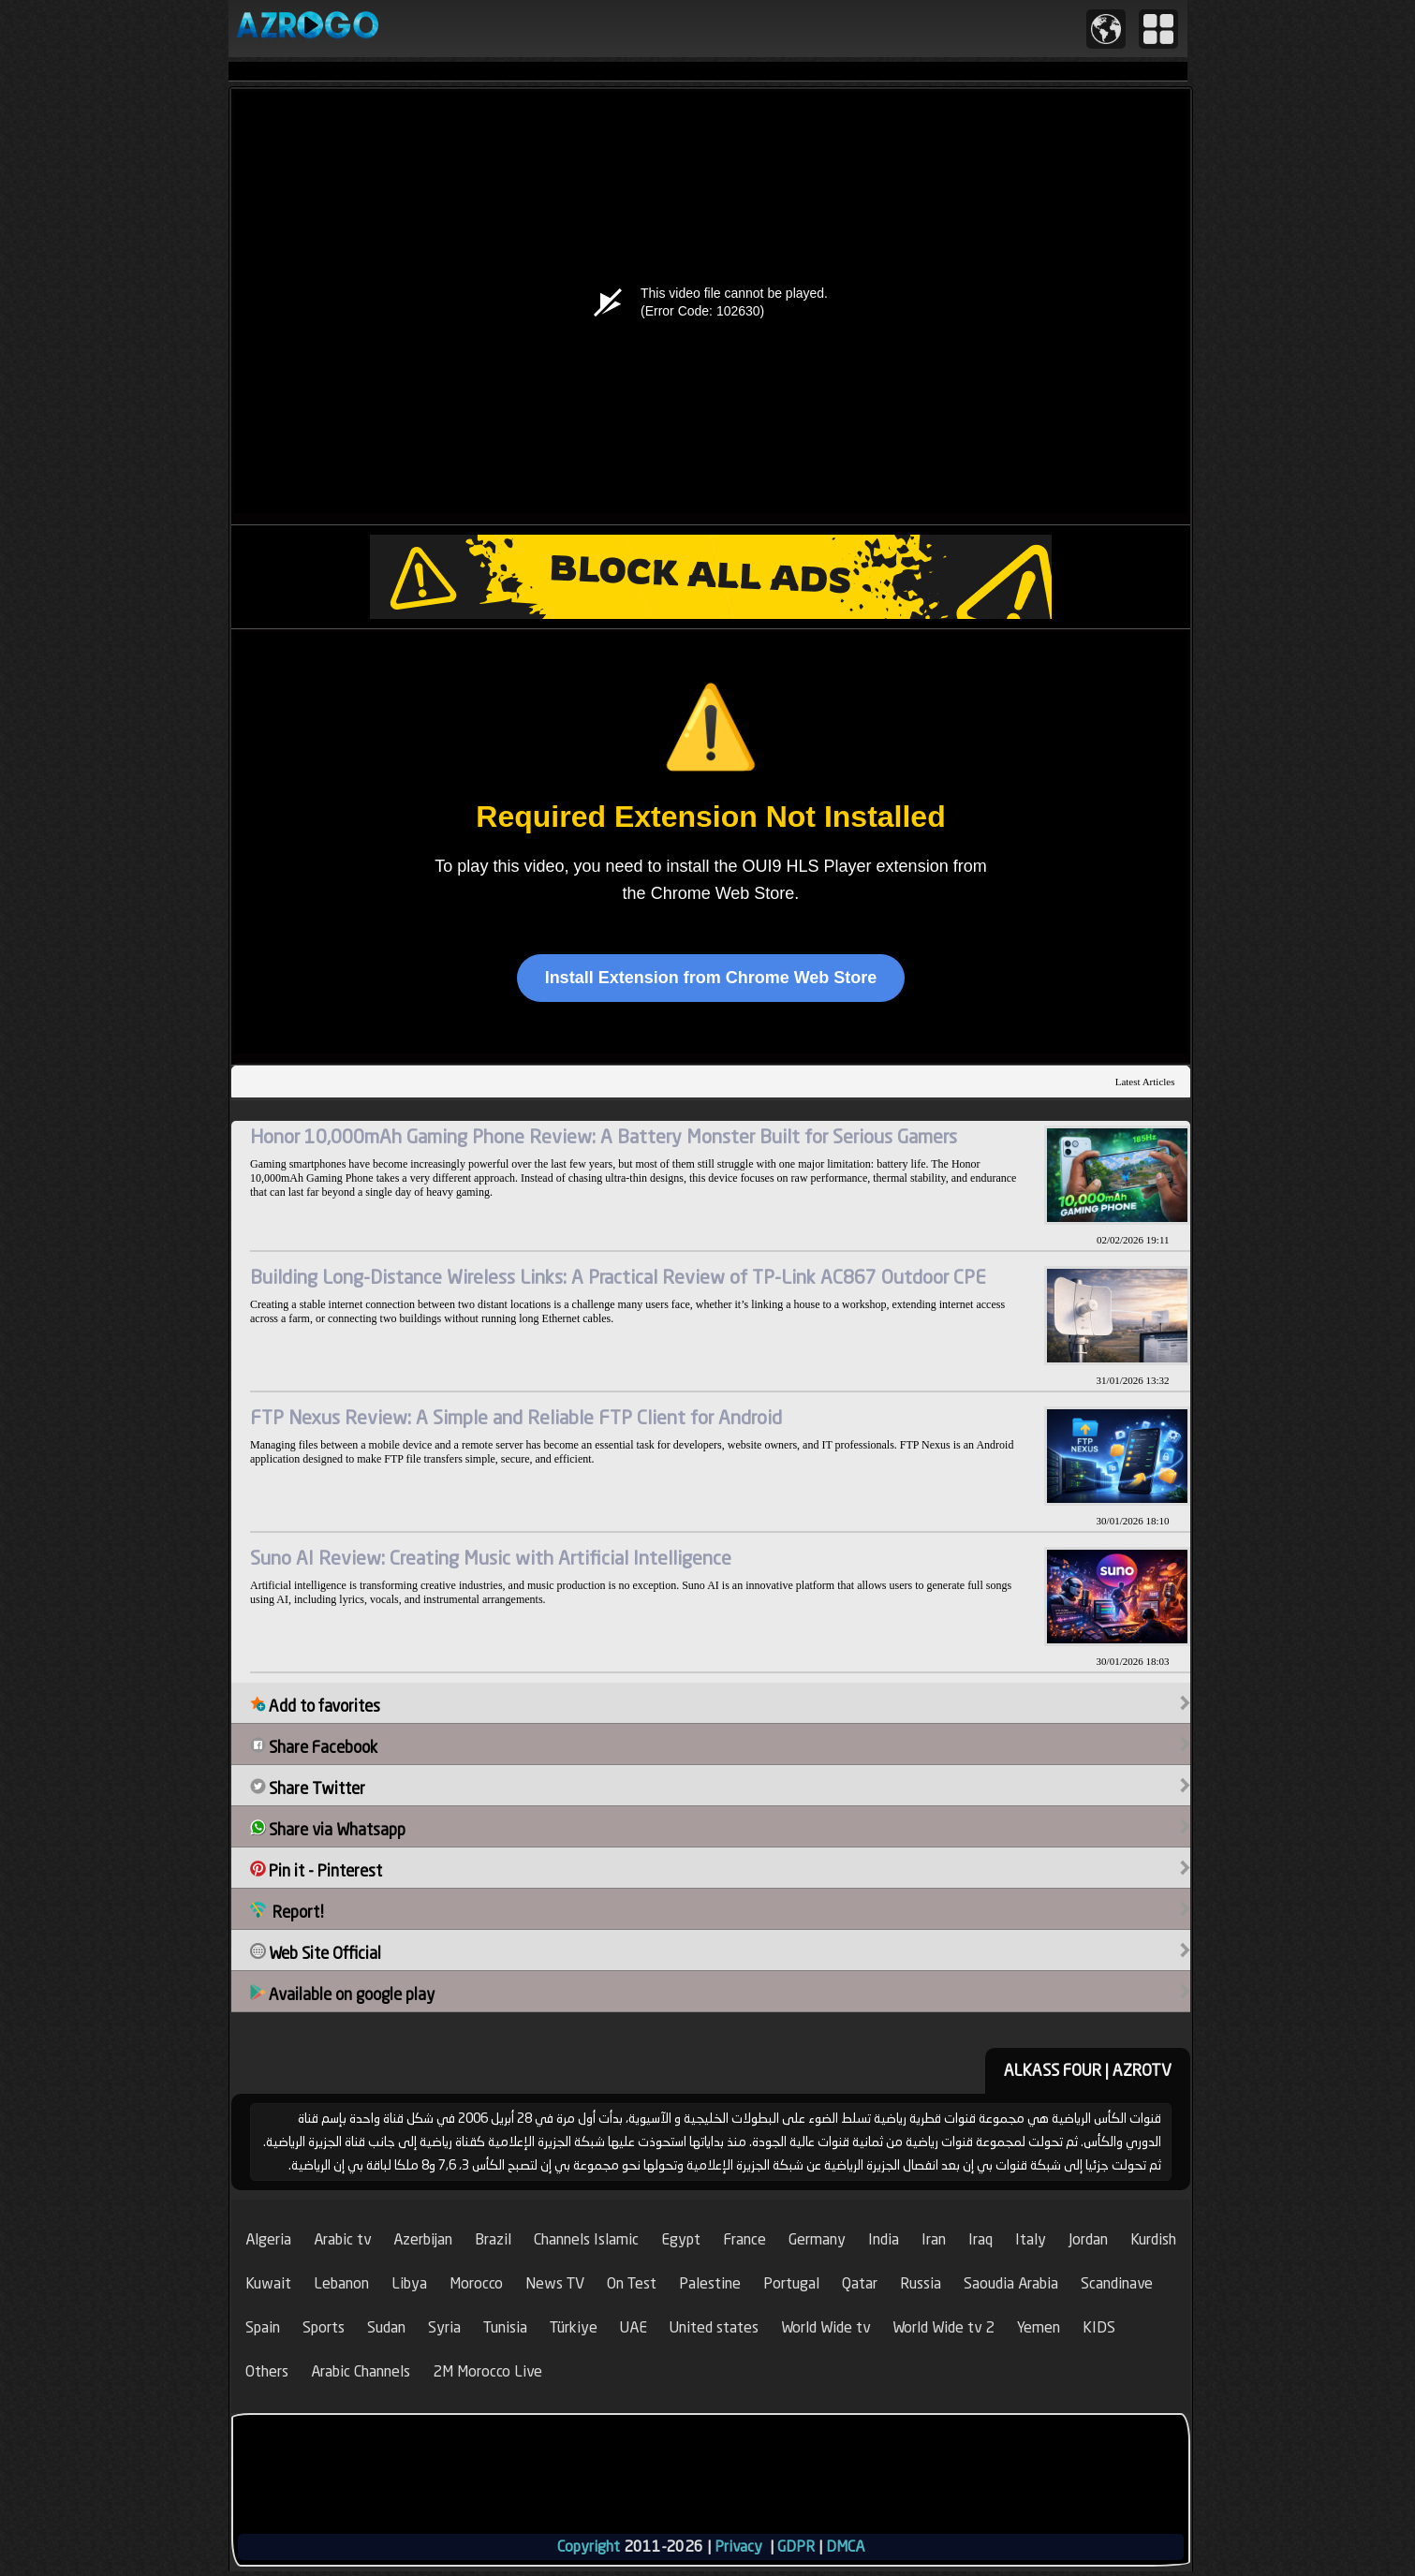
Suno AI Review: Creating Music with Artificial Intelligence (490, 1557)
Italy (1030, 2239)
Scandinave (1117, 2283)
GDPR (796, 2546)
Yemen (1038, 2327)
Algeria (268, 2239)
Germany (817, 2239)
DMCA (845, 2546)
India (883, 2239)
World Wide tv (825, 2327)
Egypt (680, 2239)
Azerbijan (422, 2239)
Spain (262, 2327)
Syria (444, 2327)
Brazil (493, 2239)
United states (714, 2327)
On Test (631, 2283)
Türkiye (573, 2327)
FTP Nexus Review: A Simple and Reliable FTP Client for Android (516, 1417)
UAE (633, 2327)
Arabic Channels (360, 2371)
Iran (933, 2239)
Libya (409, 2283)
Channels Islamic (586, 2239)
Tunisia (505, 2327)
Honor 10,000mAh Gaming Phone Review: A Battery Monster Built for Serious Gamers (603, 1136)
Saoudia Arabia (1011, 2283)
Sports (323, 2327)
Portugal (791, 2283)
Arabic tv (342, 2239)
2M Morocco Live (487, 2371)
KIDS (1099, 2327)
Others (266, 2371)
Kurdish (1153, 2239)
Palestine (710, 2283)
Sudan (386, 2327)
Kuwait (268, 2283)
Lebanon (341, 2283)
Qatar (859, 2283)
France (744, 2239)
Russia (920, 2283)
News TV (554, 2283)
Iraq (980, 2239)
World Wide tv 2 (943, 2327)
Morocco (476, 2283)
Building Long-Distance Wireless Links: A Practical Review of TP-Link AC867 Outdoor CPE (618, 1276)
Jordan (1088, 2239)
